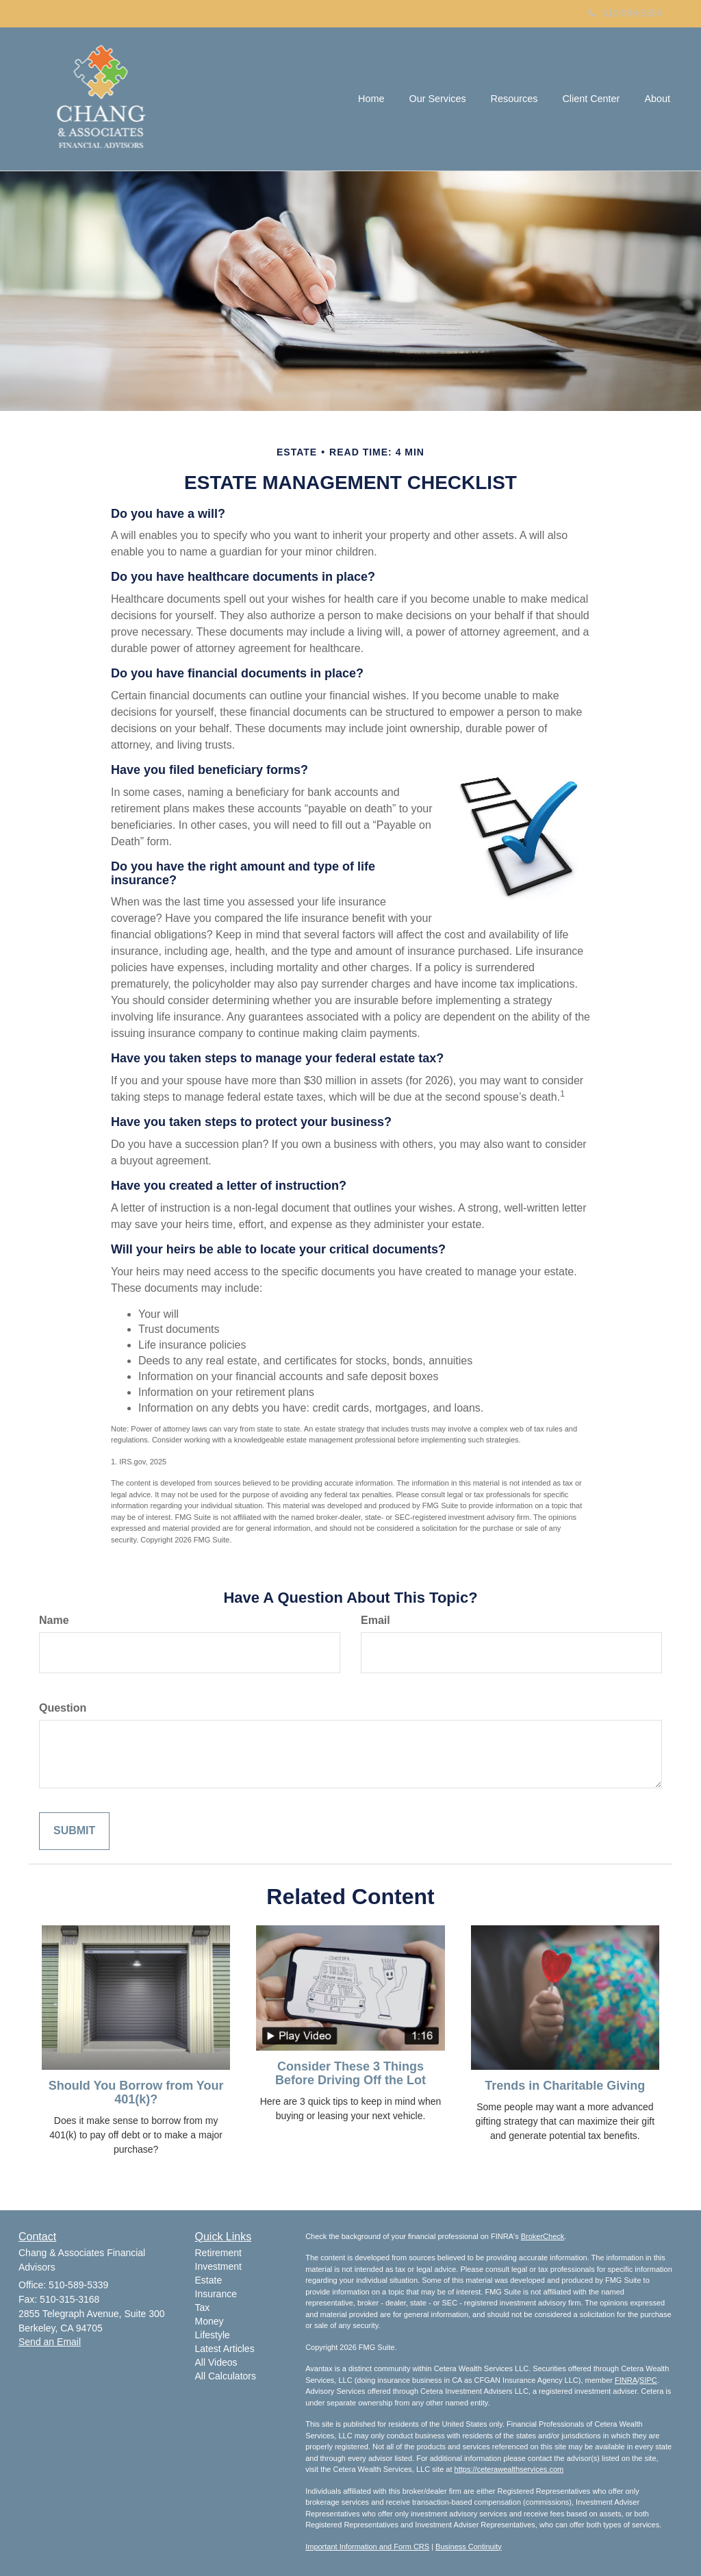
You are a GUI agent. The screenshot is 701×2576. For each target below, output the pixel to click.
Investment (218, 2266)
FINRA (626, 2380)
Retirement (218, 2252)
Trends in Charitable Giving (565, 2085)
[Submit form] (74, 1831)
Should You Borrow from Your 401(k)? (136, 2092)
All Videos (216, 2362)
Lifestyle (212, 2334)
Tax (202, 2307)
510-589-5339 (625, 13)
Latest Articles (225, 2348)
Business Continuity (468, 2546)
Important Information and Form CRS (367, 2546)
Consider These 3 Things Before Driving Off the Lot (350, 2073)
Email (375, 1620)
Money (209, 2321)
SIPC (648, 2380)
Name (54, 1620)
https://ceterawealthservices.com (509, 2469)
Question (62, 1708)
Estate (208, 2280)
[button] (437, 99)
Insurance (216, 2293)
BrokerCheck (543, 2236)
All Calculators (225, 2376)
